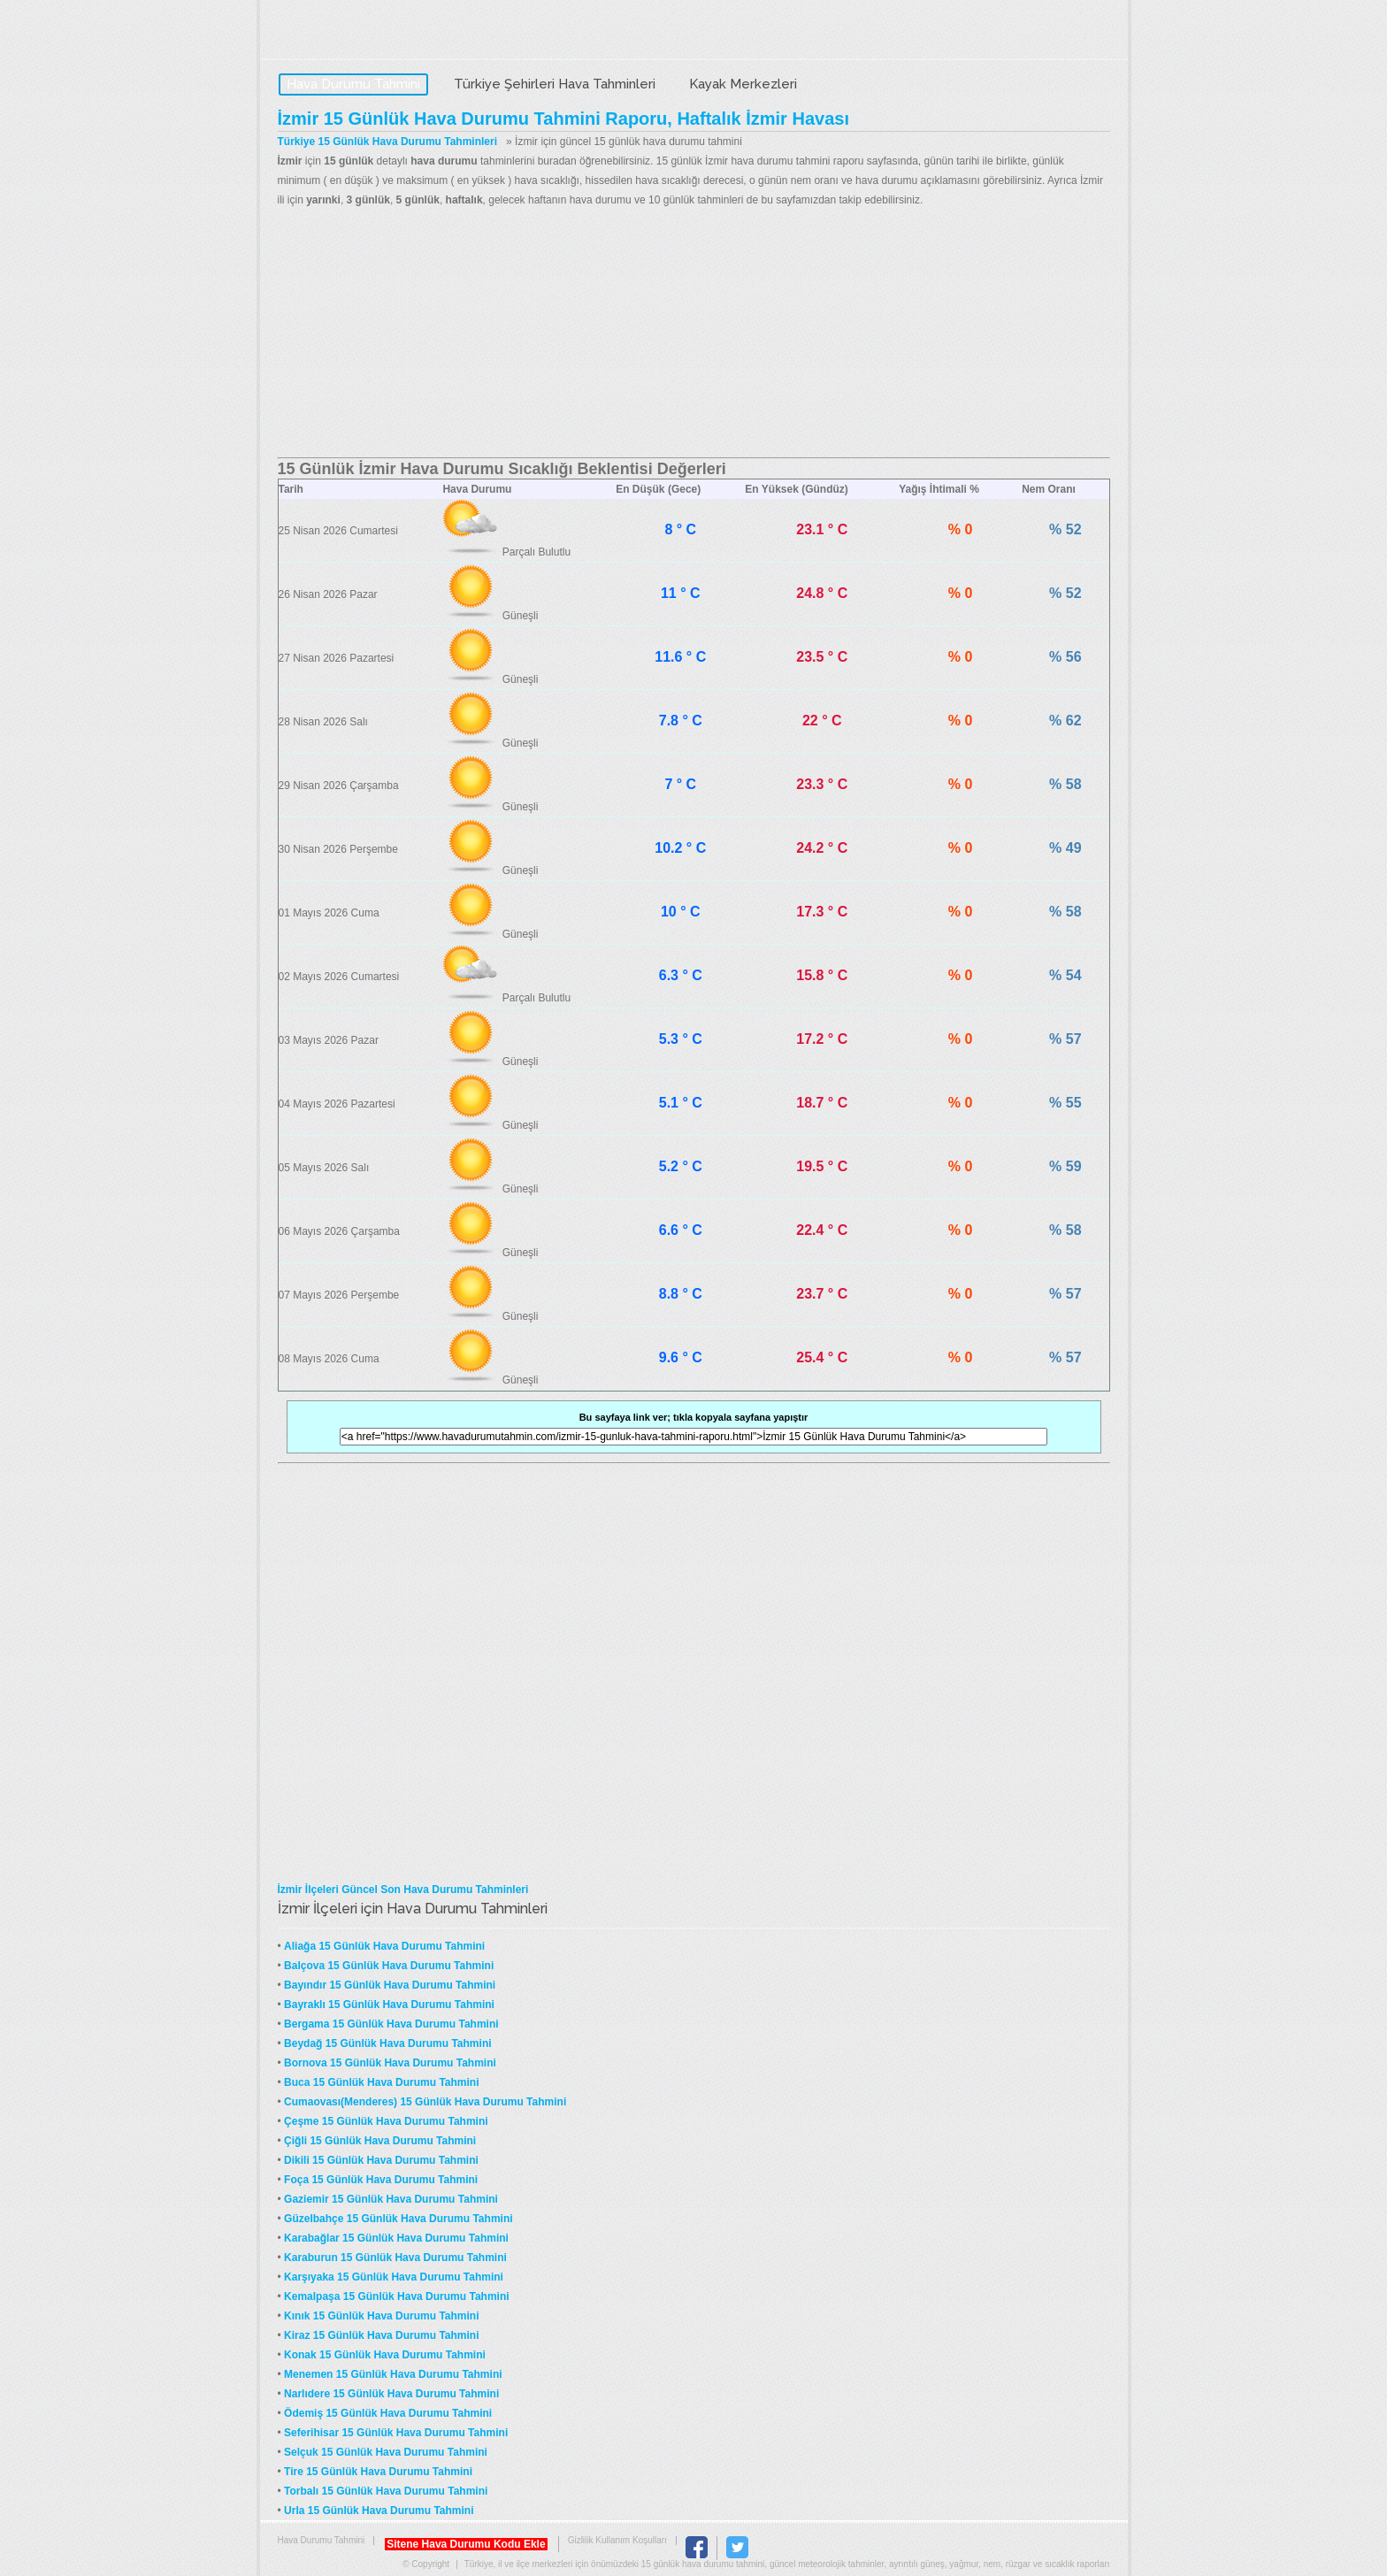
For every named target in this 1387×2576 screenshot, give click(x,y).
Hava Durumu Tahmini (389, 31)
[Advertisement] (694, 333)
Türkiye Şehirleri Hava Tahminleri (554, 84)
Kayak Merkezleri (743, 84)
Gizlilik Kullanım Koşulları (617, 2540)
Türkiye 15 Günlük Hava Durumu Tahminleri (388, 141)
